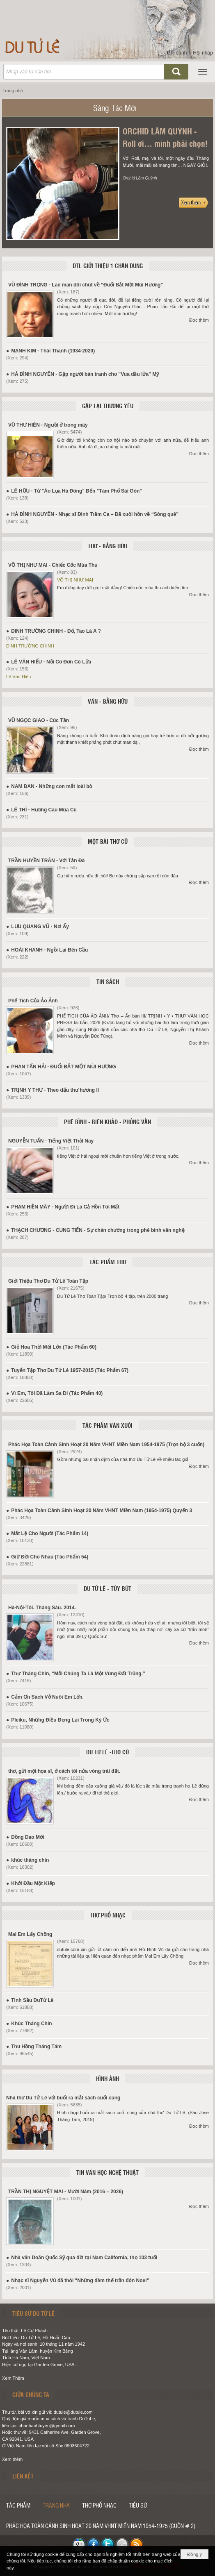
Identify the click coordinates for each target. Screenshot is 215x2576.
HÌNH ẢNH (107, 2078)
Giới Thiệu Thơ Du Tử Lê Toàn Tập (48, 1281)
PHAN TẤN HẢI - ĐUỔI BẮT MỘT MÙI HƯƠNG (63, 1067)
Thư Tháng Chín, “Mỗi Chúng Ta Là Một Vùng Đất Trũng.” (78, 1673)
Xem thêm (12, 2459)
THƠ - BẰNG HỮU (107, 546)
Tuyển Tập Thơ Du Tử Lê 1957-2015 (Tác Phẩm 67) (69, 1370)
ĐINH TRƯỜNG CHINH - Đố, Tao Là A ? (56, 631)
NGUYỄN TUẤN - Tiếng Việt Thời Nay (51, 1141)
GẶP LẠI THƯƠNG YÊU (107, 405)
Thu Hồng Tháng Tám (36, 2046)
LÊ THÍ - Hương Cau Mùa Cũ (44, 810)
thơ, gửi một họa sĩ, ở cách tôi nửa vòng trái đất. (64, 1771)
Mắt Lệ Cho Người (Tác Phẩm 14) (49, 1533)
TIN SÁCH (107, 981)
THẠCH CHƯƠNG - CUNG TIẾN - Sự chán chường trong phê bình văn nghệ (97, 1230)
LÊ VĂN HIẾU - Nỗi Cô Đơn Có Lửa (51, 662)
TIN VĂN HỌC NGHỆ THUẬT (107, 2172)
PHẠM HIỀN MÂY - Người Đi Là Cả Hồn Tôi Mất (65, 1207)
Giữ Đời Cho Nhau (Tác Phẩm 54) (49, 1557)
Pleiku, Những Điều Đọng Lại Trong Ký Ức (60, 1720)
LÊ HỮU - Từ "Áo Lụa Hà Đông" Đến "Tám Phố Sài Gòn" (76, 491)
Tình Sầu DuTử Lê (32, 2000)
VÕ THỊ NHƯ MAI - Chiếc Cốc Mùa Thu (53, 565)
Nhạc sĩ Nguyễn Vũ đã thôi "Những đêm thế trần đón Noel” (80, 2280)
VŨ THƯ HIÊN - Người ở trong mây (48, 425)
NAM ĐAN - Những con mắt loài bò (51, 786)
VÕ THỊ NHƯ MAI (75, 579)
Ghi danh (177, 53)
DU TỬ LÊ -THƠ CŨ (107, 1752)
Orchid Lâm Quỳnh (140, 178)
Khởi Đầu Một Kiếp (33, 1883)
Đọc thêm (199, 320)
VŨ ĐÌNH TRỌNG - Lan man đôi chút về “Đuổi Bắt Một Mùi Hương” (85, 285)
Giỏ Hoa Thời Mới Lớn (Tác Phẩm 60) (53, 1347)
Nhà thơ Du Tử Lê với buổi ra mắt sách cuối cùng (63, 2098)
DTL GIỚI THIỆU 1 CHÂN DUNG (108, 265)
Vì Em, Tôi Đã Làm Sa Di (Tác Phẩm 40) (57, 1393)
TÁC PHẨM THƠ (107, 1261)
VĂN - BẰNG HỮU (108, 701)
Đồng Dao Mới (27, 1837)
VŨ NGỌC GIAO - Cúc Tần (38, 720)
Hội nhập (203, 53)
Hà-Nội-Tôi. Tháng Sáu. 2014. (42, 1608)
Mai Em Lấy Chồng (30, 1934)
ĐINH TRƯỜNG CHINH (30, 645)
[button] (203, 72)
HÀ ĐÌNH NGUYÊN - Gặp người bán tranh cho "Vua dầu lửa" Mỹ (85, 374)
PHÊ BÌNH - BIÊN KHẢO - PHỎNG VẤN (107, 1121)
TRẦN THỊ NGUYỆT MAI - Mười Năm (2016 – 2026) (65, 2191)
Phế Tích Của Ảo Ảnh (33, 1001)
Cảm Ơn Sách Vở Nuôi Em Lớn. (47, 1697)
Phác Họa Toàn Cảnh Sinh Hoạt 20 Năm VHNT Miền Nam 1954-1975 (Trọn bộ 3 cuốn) (106, 1444)
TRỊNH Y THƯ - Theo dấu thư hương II (55, 1090)
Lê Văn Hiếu (18, 676)
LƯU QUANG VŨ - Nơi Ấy (40, 926)
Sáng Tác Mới (115, 107)
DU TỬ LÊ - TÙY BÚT (107, 1588)
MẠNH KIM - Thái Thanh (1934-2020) (53, 351)
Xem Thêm (13, 2378)
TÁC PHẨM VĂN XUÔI (107, 1425)
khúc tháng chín (30, 1860)
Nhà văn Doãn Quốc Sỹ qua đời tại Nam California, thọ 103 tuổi (84, 2257)
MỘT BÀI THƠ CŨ (108, 841)
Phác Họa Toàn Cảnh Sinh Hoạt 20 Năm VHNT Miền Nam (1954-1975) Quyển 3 (101, 1510)
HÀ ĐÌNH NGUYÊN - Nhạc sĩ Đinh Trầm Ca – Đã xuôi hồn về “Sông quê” (94, 514)
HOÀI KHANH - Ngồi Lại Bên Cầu (49, 950)
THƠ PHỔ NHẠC (108, 1915)
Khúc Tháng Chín (31, 2023)
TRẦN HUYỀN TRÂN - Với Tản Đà (46, 860)
